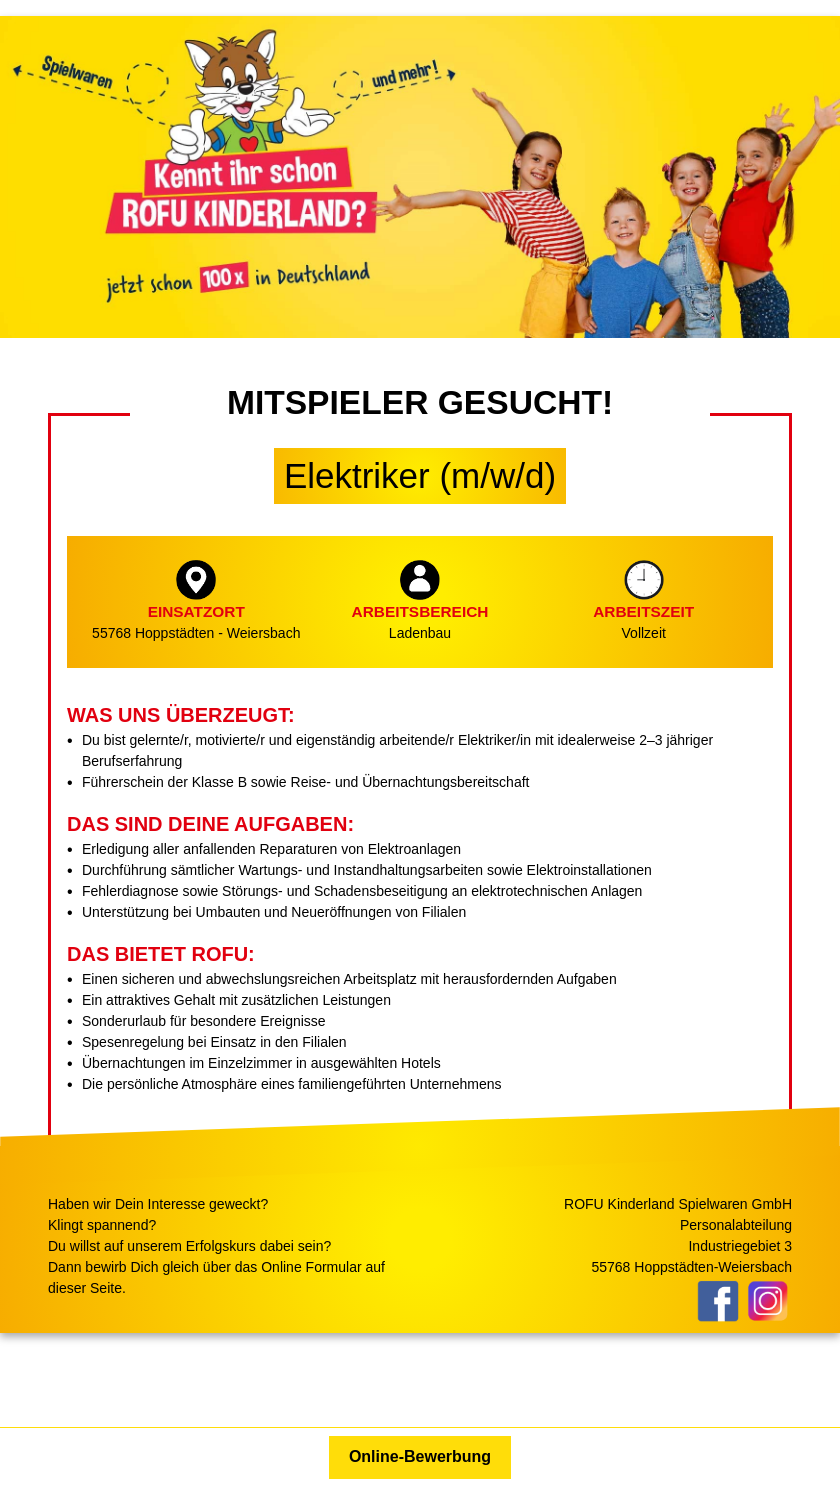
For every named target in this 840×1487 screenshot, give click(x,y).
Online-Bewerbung (420, 1456)
